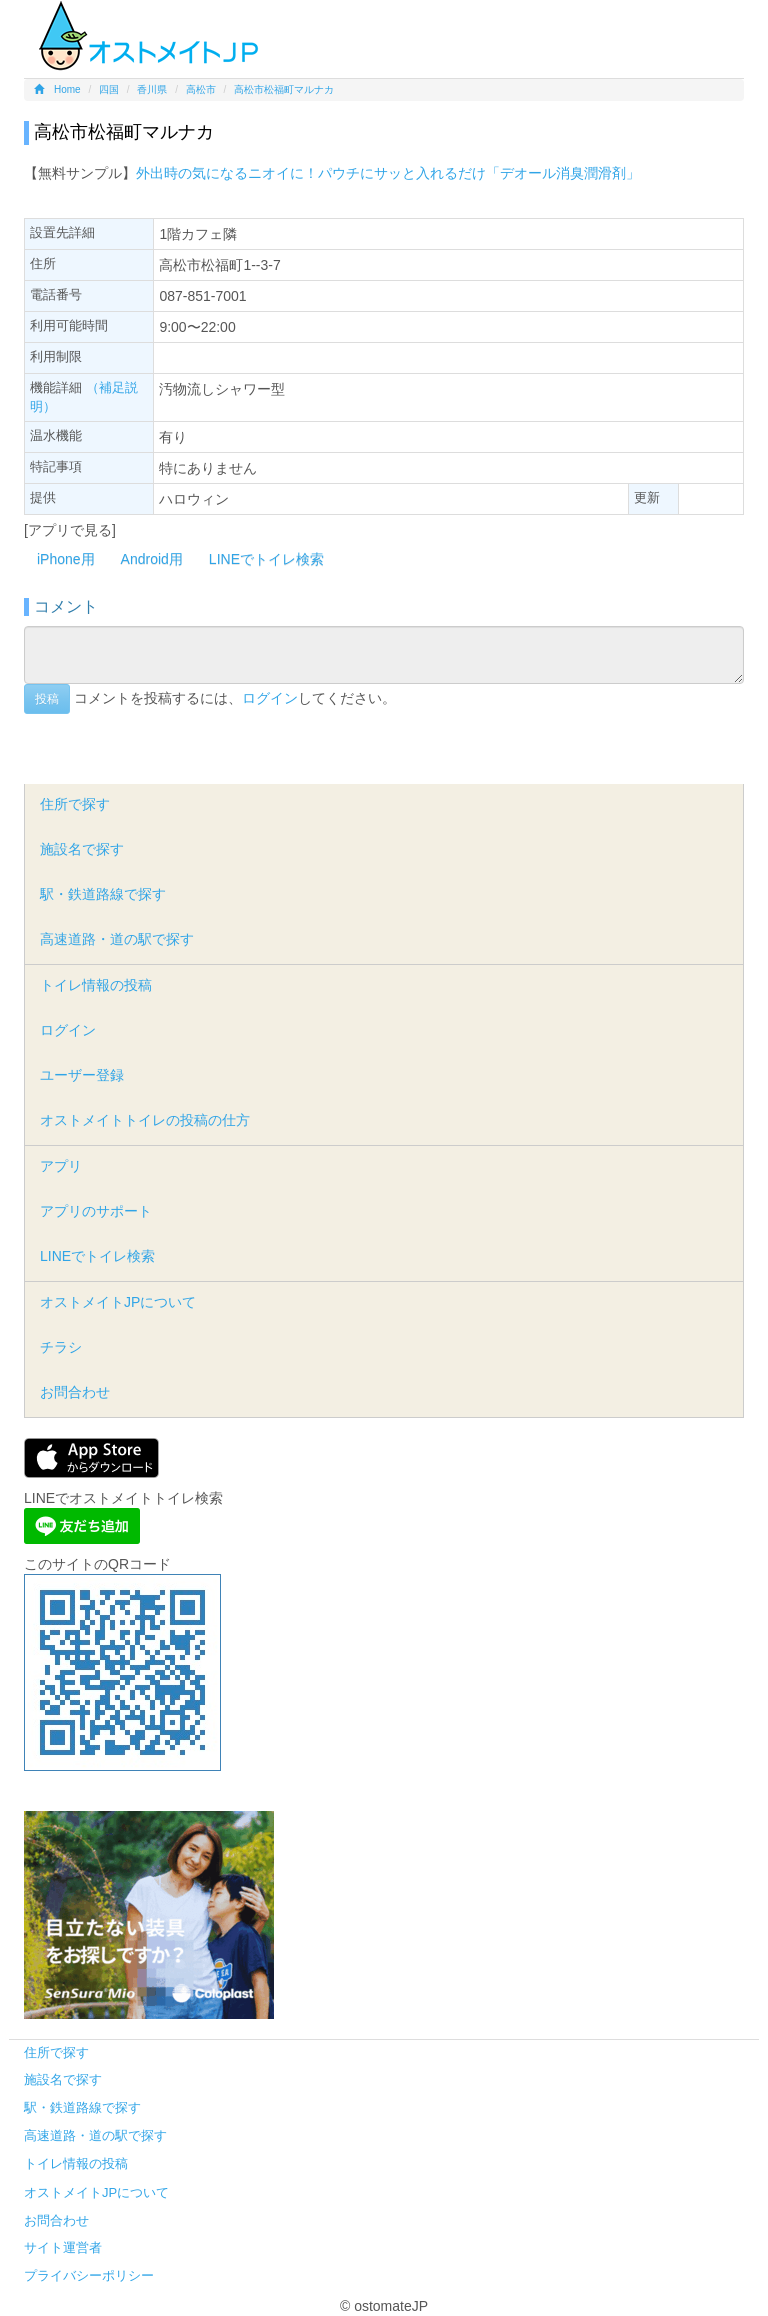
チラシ (61, 1347)
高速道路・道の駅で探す (117, 939)
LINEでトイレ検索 (266, 559)
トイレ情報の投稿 (96, 985)
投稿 (47, 699)
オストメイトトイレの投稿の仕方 (145, 1120)
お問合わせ (75, 1392)
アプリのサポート (96, 1211)
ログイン (270, 698)
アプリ (61, 1166)
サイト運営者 (63, 2247)
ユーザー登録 (82, 1075)
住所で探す (75, 804)
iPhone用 (66, 559)
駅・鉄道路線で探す (103, 894)
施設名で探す (82, 849)
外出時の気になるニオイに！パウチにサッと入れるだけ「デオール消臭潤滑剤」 (388, 173)
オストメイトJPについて (118, 1302)
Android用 (152, 559)
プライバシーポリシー (89, 2275)
